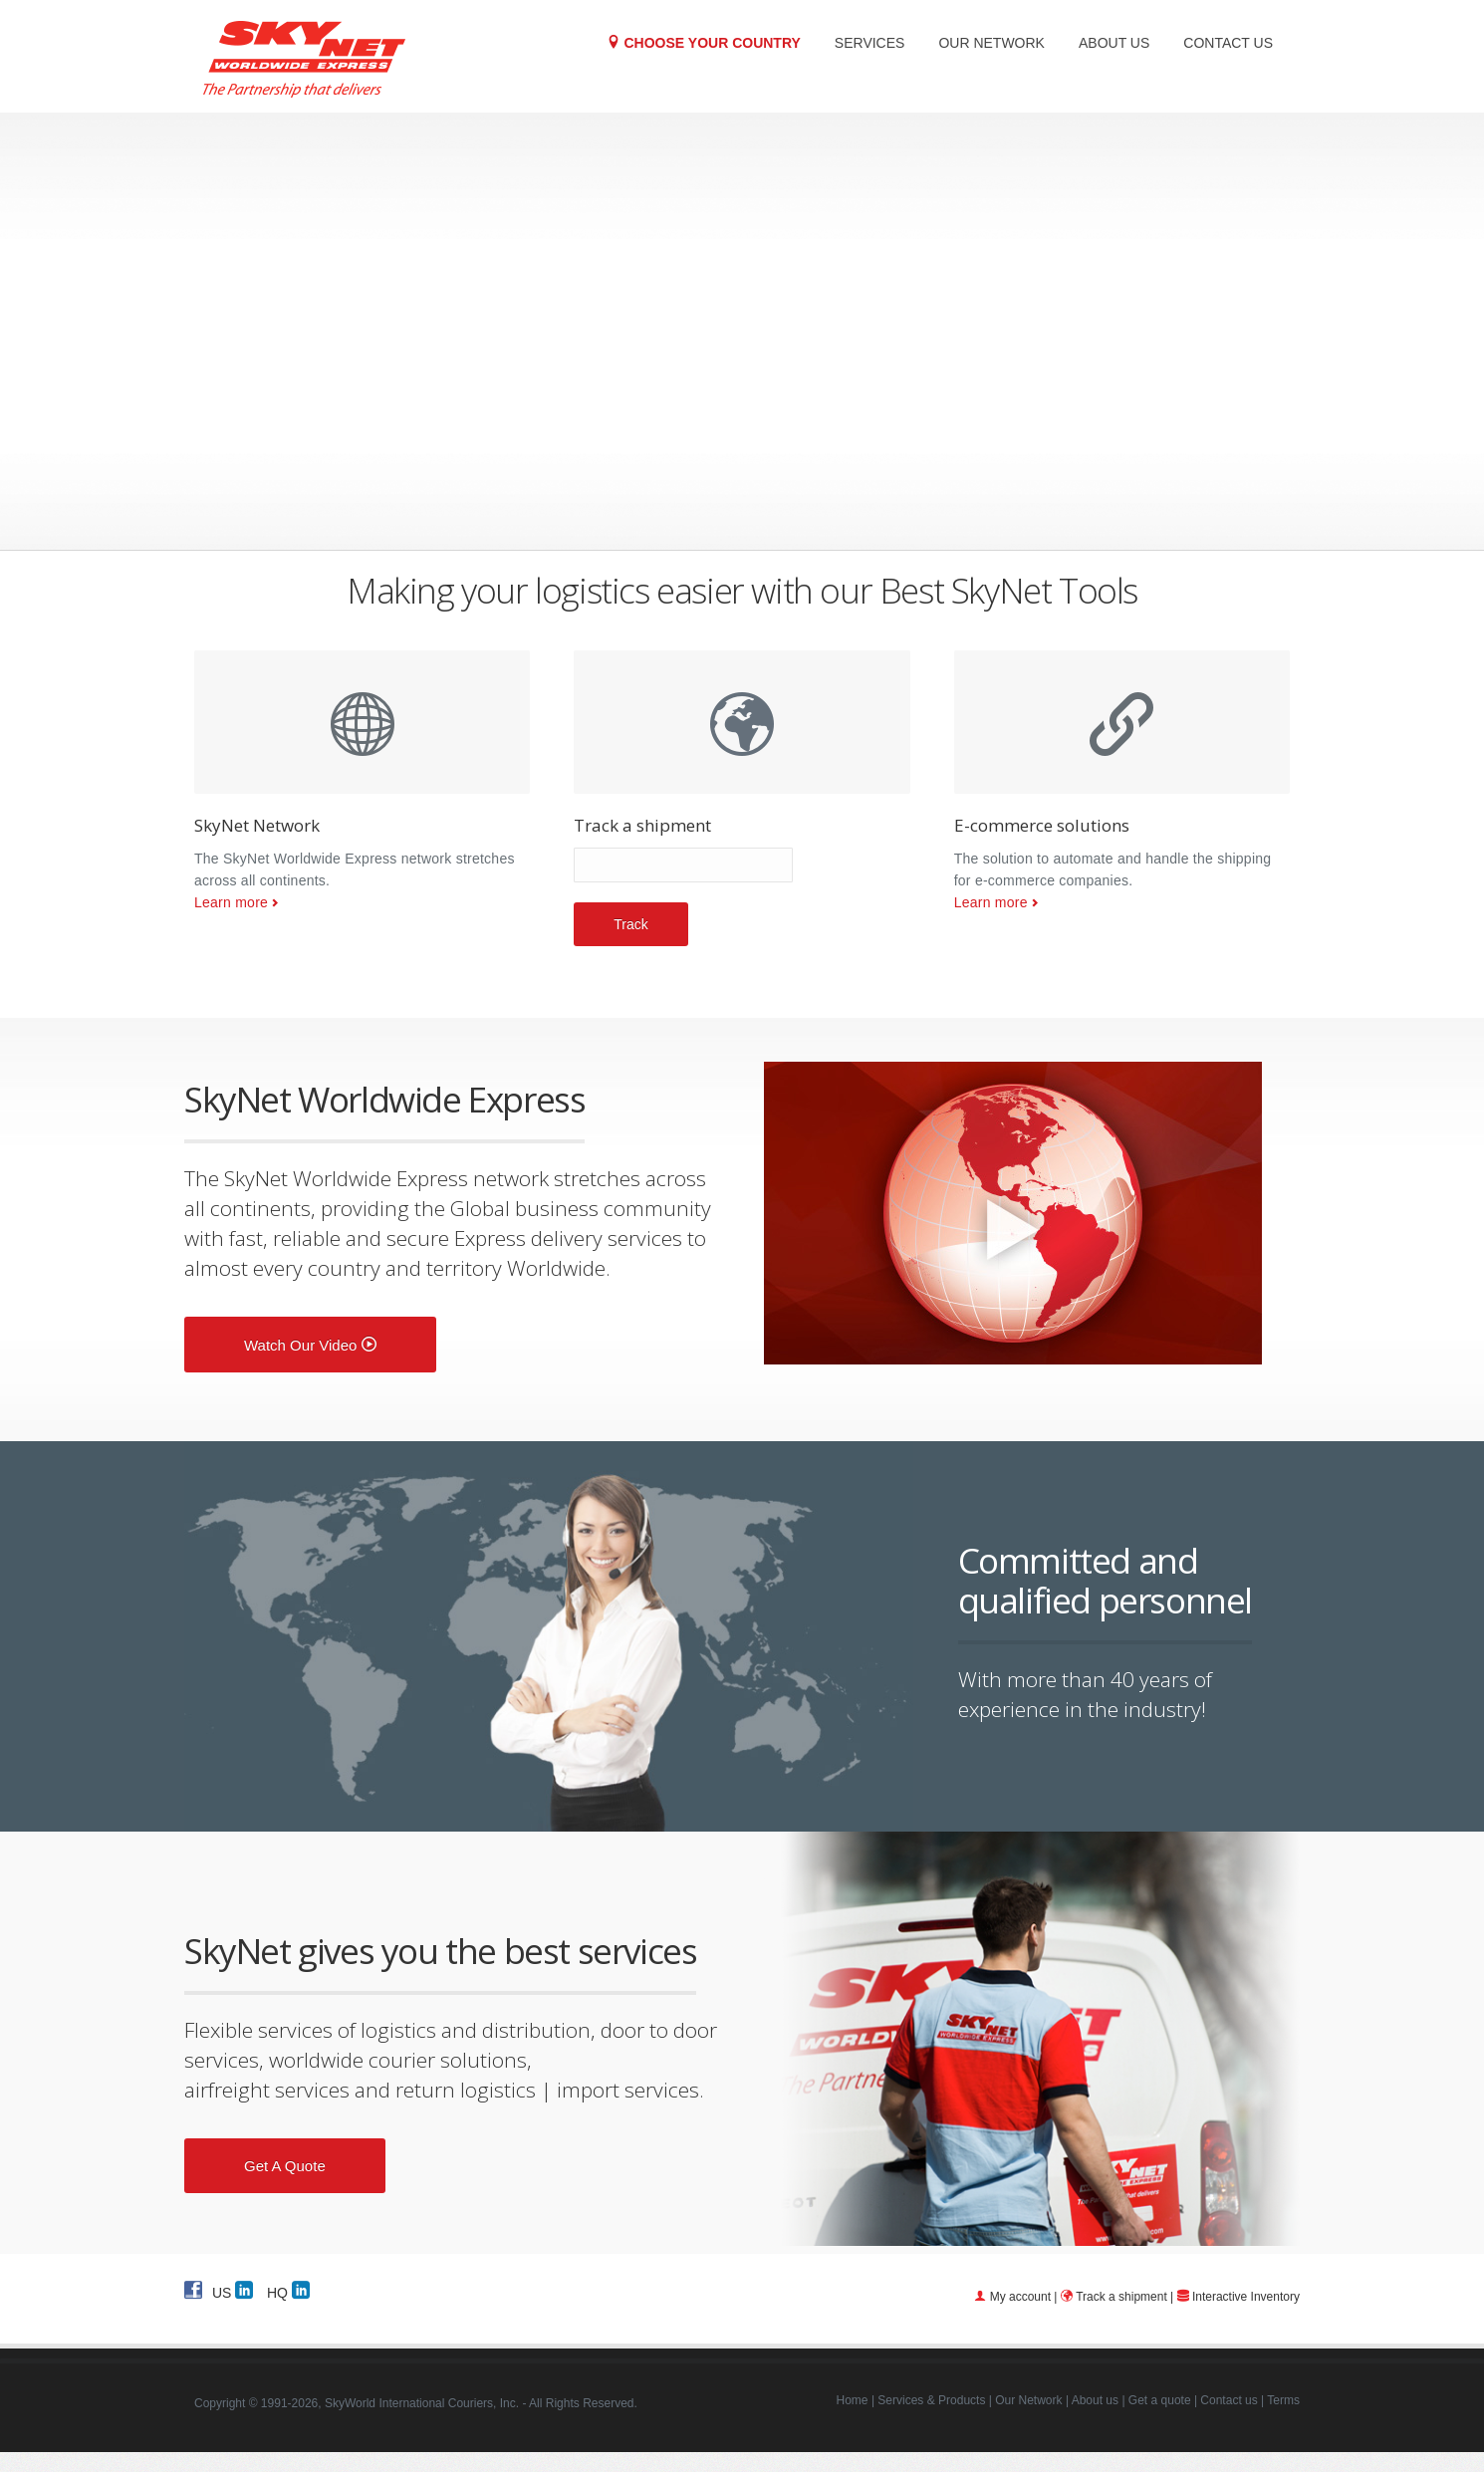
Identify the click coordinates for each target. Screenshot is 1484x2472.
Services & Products (931, 2400)
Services (870, 43)
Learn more (231, 902)
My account (1020, 2297)
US (232, 2290)
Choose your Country (704, 42)
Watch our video (310, 1345)
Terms (1283, 2400)
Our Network (991, 43)
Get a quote (285, 2165)
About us (1114, 43)
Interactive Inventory (1246, 2297)
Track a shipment (1121, 2297)
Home (852, 2400)
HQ (288, 2290)
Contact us (1228, 43)
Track (630, 924)
